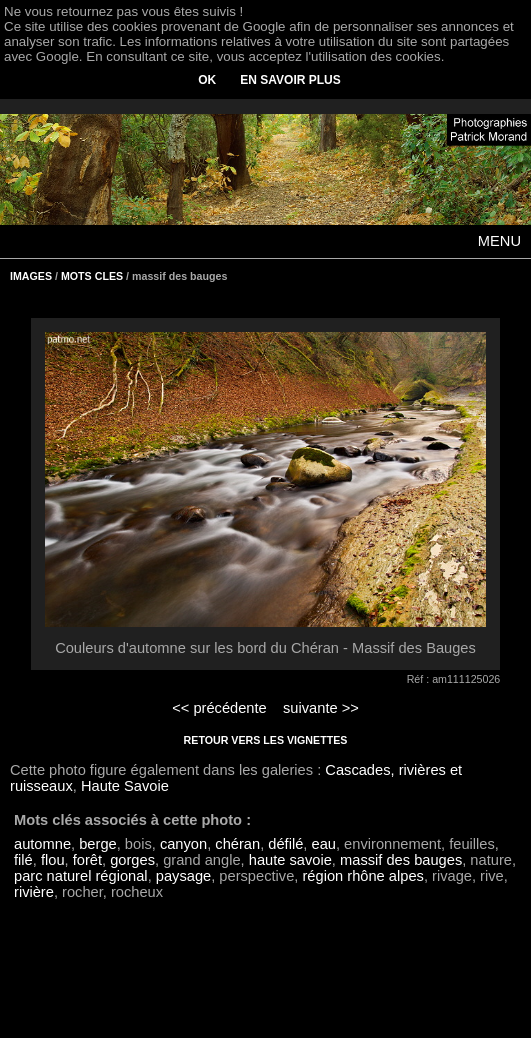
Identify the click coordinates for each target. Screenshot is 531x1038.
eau (324, 844)
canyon (183, 844)
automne (42, 844)
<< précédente (219, 708)
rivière (34, 892)
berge (98, 844)
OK (207, 80)
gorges (132, 860)
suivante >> (321, 708)
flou (53, 860)
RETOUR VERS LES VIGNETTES (266, 740)
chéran (237, 844)
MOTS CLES (92, 276)
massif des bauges (401, 860)
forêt (87, 860)
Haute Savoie (125, 786)
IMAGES (31, 276)
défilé (285, 844)
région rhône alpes (362, 876)
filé (23, 860)
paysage (183, 876)
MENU (499, 241)
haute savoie (290, 860)
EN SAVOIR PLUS (290, 80)
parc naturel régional (81, 876)
